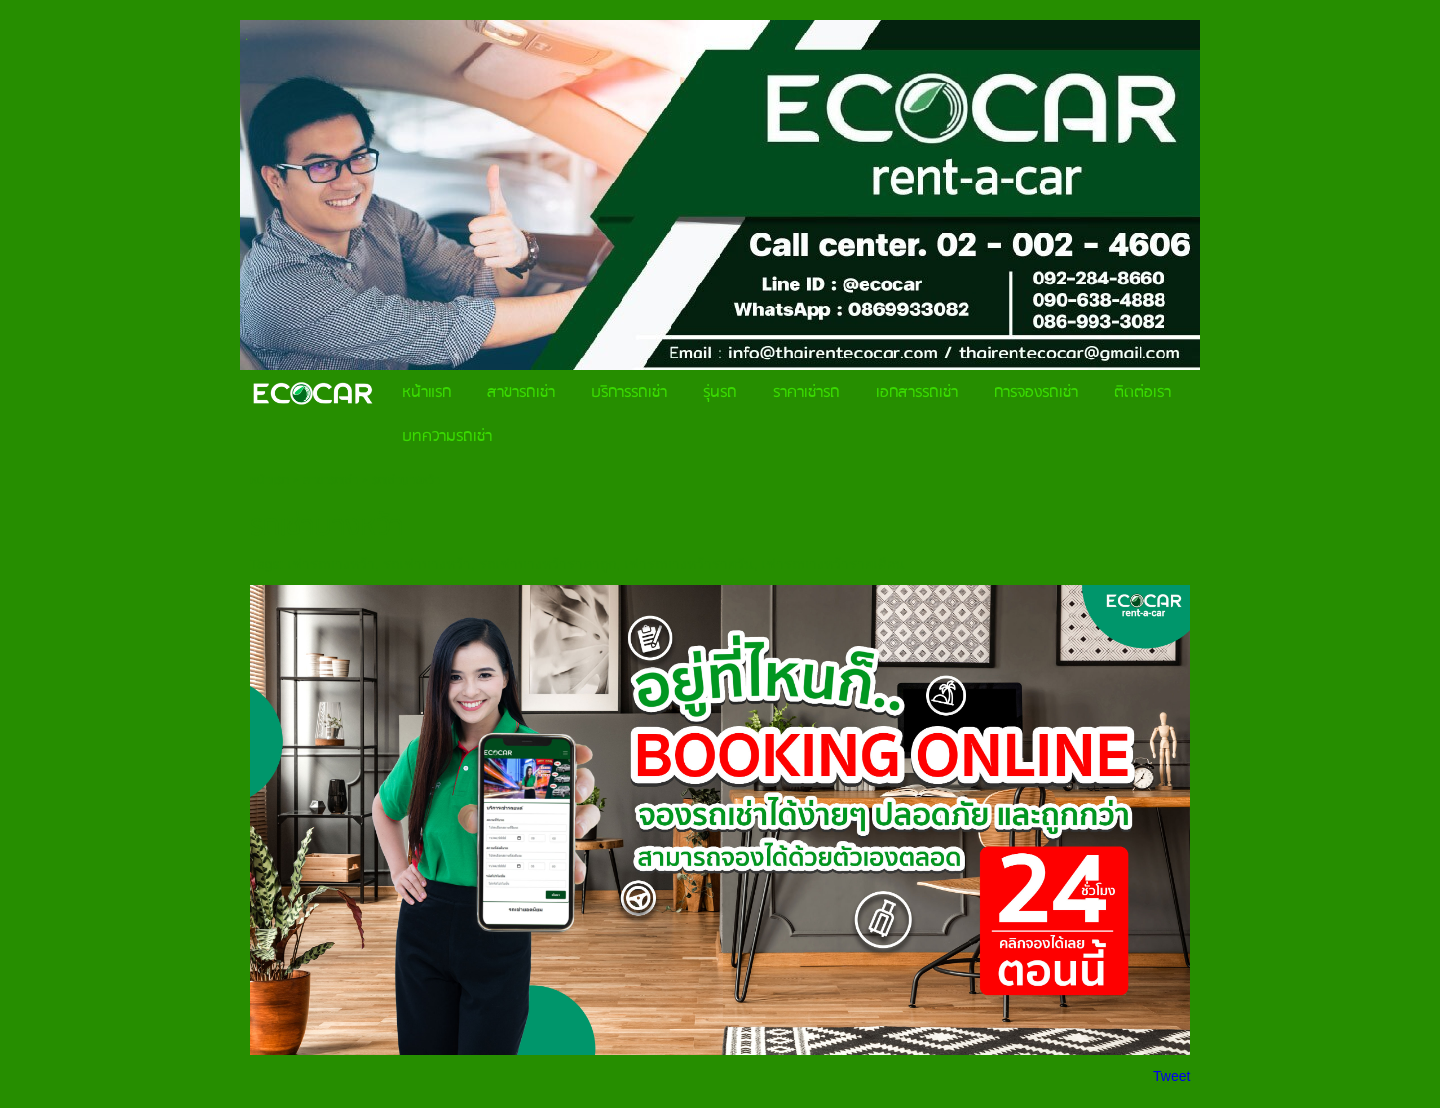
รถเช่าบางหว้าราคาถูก (547, 564)
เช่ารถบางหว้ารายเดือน (833, 564)
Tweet (1171, 1076)
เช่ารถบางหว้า (331, 564)
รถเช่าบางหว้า (427, 564)
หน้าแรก (269, 480)
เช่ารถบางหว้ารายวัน (689, 564)
